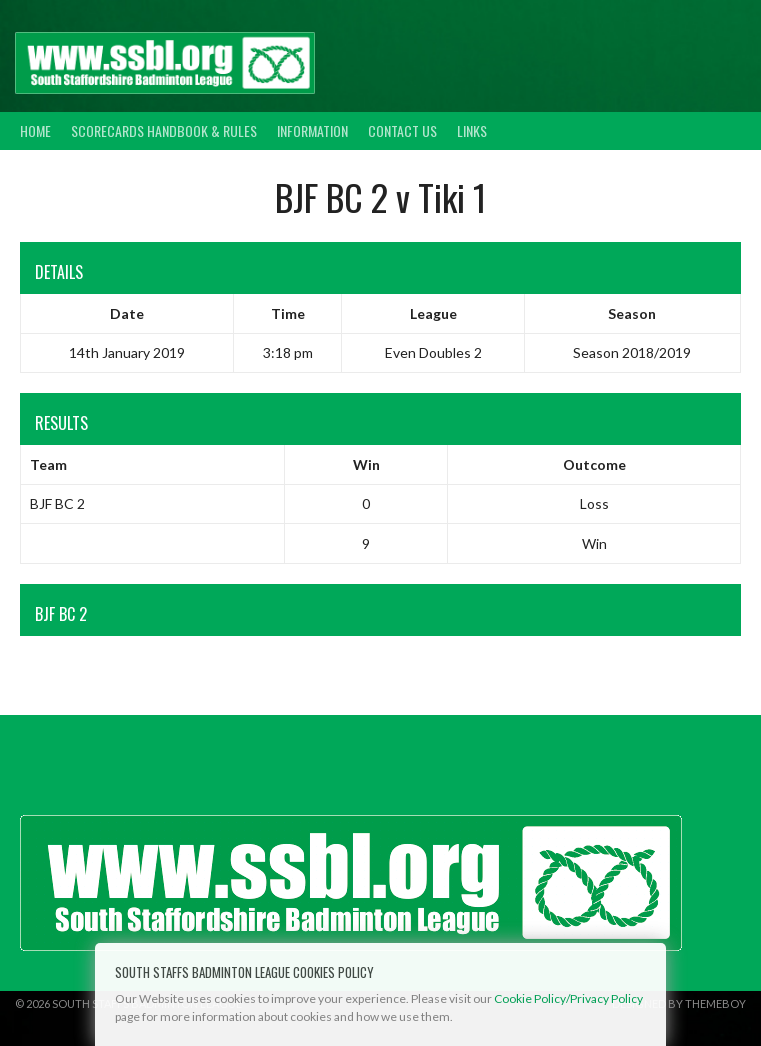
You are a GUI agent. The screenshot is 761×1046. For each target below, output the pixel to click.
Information (312, 130)
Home (35, 130)
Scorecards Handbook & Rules (164, 130)
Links (472, 130)
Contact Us (402, 130)
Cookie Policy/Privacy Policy (568, 998)
